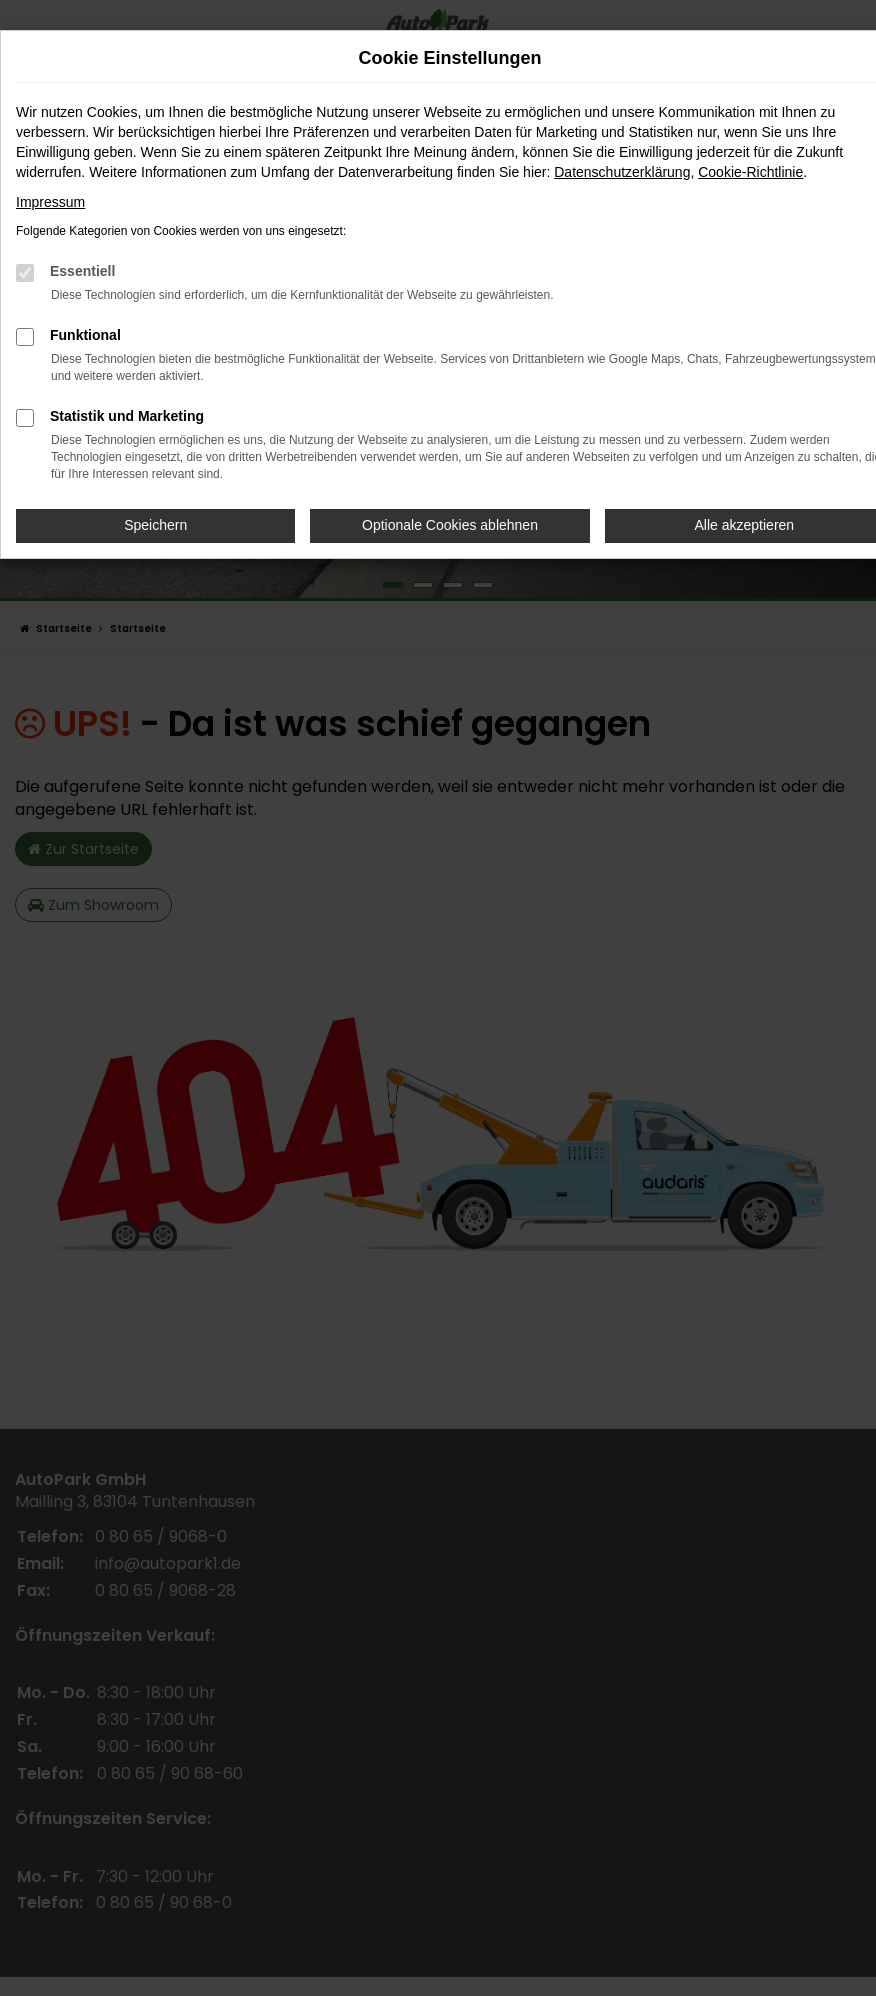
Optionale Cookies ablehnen (450, 525)
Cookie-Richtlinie (750, 172)
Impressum (50, 202)
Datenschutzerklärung (622, 172)
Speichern (155, 525)
